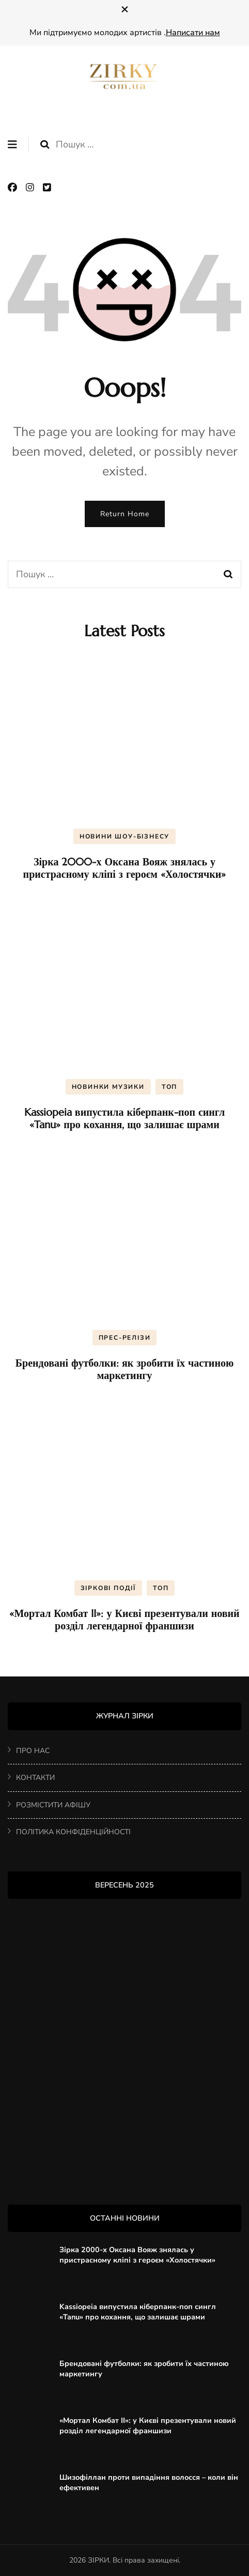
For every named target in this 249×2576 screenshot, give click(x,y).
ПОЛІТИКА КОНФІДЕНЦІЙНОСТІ (73, 1832)
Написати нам (193, 32)
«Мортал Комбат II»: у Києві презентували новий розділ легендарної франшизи (124, 1620)
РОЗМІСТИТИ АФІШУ (53, 1805)
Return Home (124, 514)
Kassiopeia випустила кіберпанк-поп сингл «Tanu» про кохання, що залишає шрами (124, 1118)
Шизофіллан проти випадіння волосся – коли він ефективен (148, 2482)
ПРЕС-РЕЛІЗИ (125, 1338)
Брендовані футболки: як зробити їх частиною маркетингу (124, 1369)
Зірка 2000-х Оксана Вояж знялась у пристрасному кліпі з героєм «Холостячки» (124, 868)
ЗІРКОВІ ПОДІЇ (108, 1588)
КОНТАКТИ (35, 1778)
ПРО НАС (33, 1751)
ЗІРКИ (98, 2560)
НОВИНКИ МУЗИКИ (108, 1087)
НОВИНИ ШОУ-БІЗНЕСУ (124, 836)
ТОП (169, 1087)
